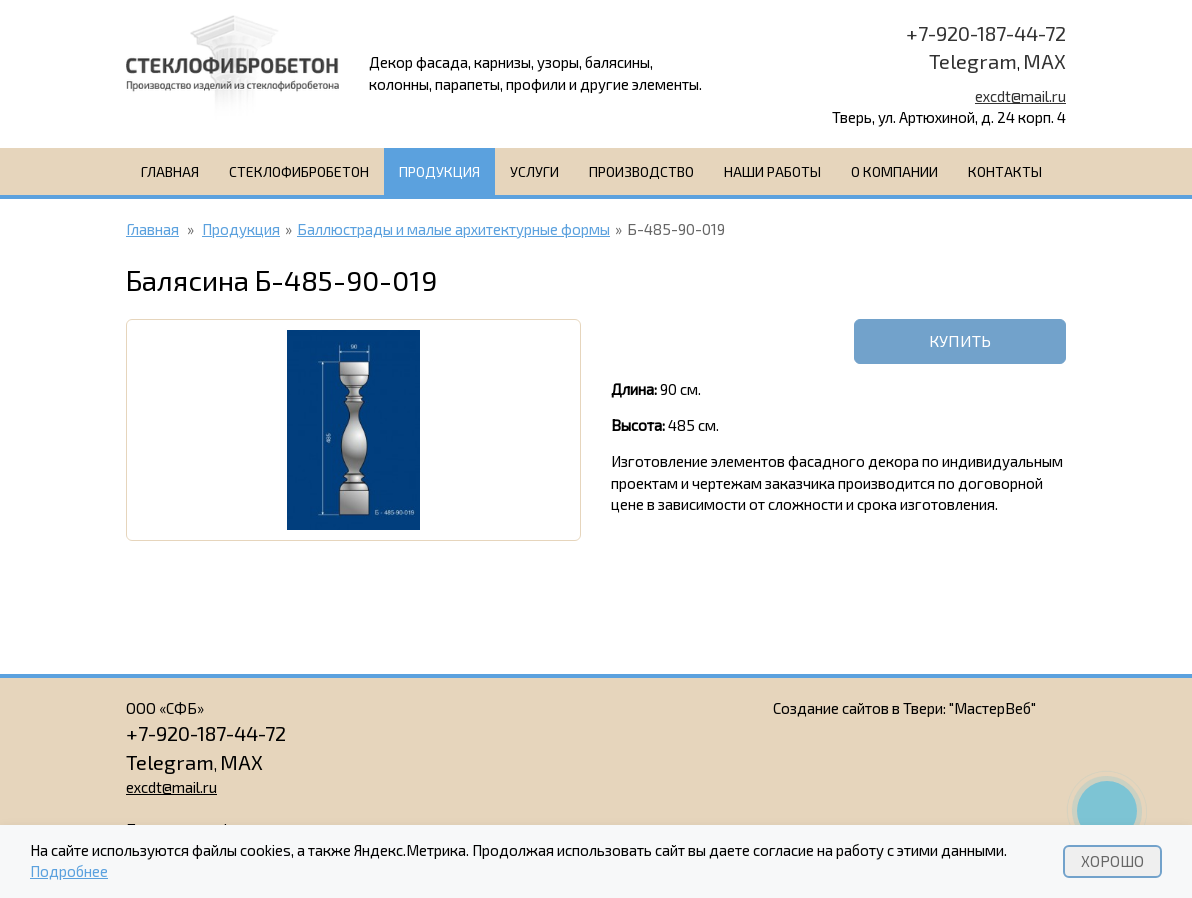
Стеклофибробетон (299, 171)
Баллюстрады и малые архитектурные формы (453, 229)
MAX (1044, 61)
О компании (894, 171)
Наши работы (772, 171)
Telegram (973, 61)
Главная (170, 171)
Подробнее (69, 872)
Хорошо (1112, 861)
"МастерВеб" (992, 708)
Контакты (1005, 171)
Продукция (439, 171)
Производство (641, 171)
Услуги (534, 171)
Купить (960, 340)
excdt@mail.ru (1020, 96)
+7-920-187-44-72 (986, 33)
